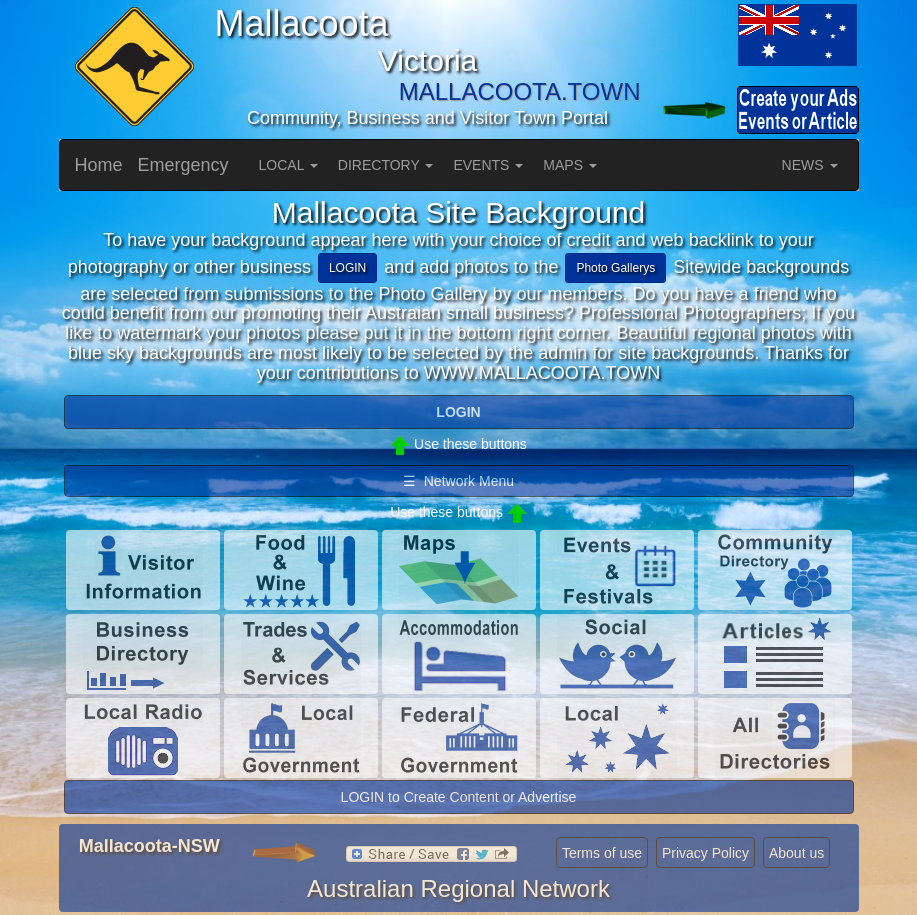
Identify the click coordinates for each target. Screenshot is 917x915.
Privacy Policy (705, 853)
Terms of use (602, 853)
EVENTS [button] (488, 165)
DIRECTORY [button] (386, 165)
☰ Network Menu (458, 481)
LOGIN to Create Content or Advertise (459, 797)
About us (796, 853)
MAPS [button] (570, 165)
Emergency (183, 165)
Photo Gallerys (615, 268)
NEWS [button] (810, 165)
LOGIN (347, 268)
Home (99, 165)
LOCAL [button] (288, 165)
